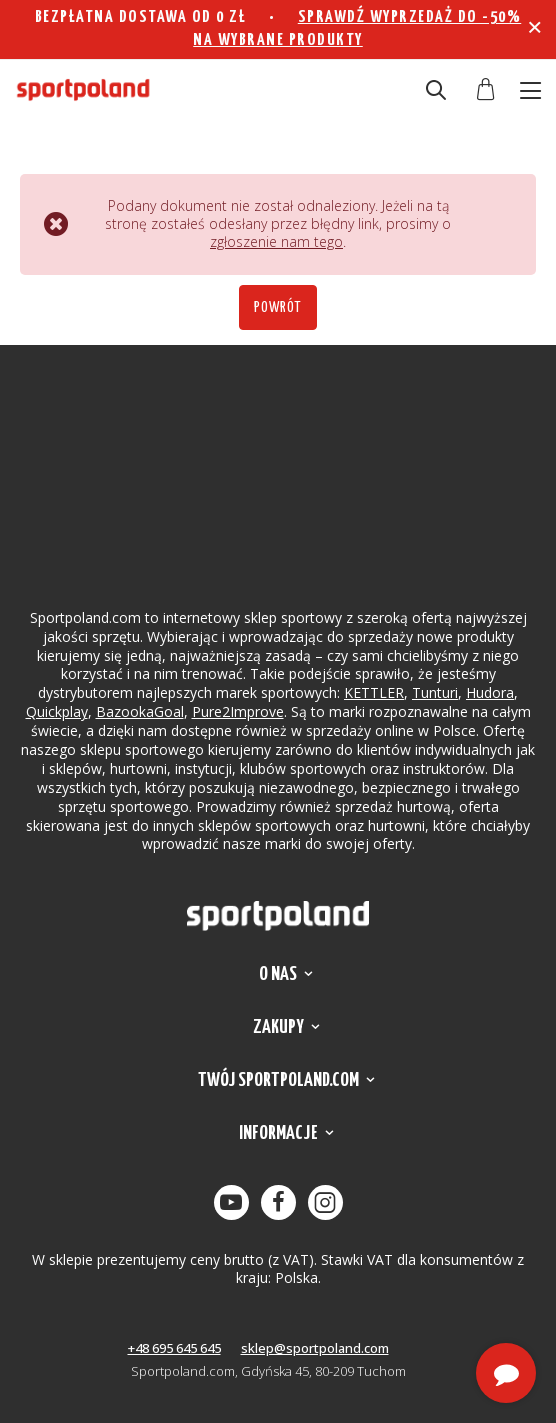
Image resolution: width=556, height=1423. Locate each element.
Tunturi (435, 692)
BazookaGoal (140, 711)
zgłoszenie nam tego (276, 241)
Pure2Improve (238, 711)
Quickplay (57, 711)
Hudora (490, 692)
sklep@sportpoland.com (315, 1348)
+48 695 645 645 (174, 1348)
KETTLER (374, 692)
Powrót (277, 307)
